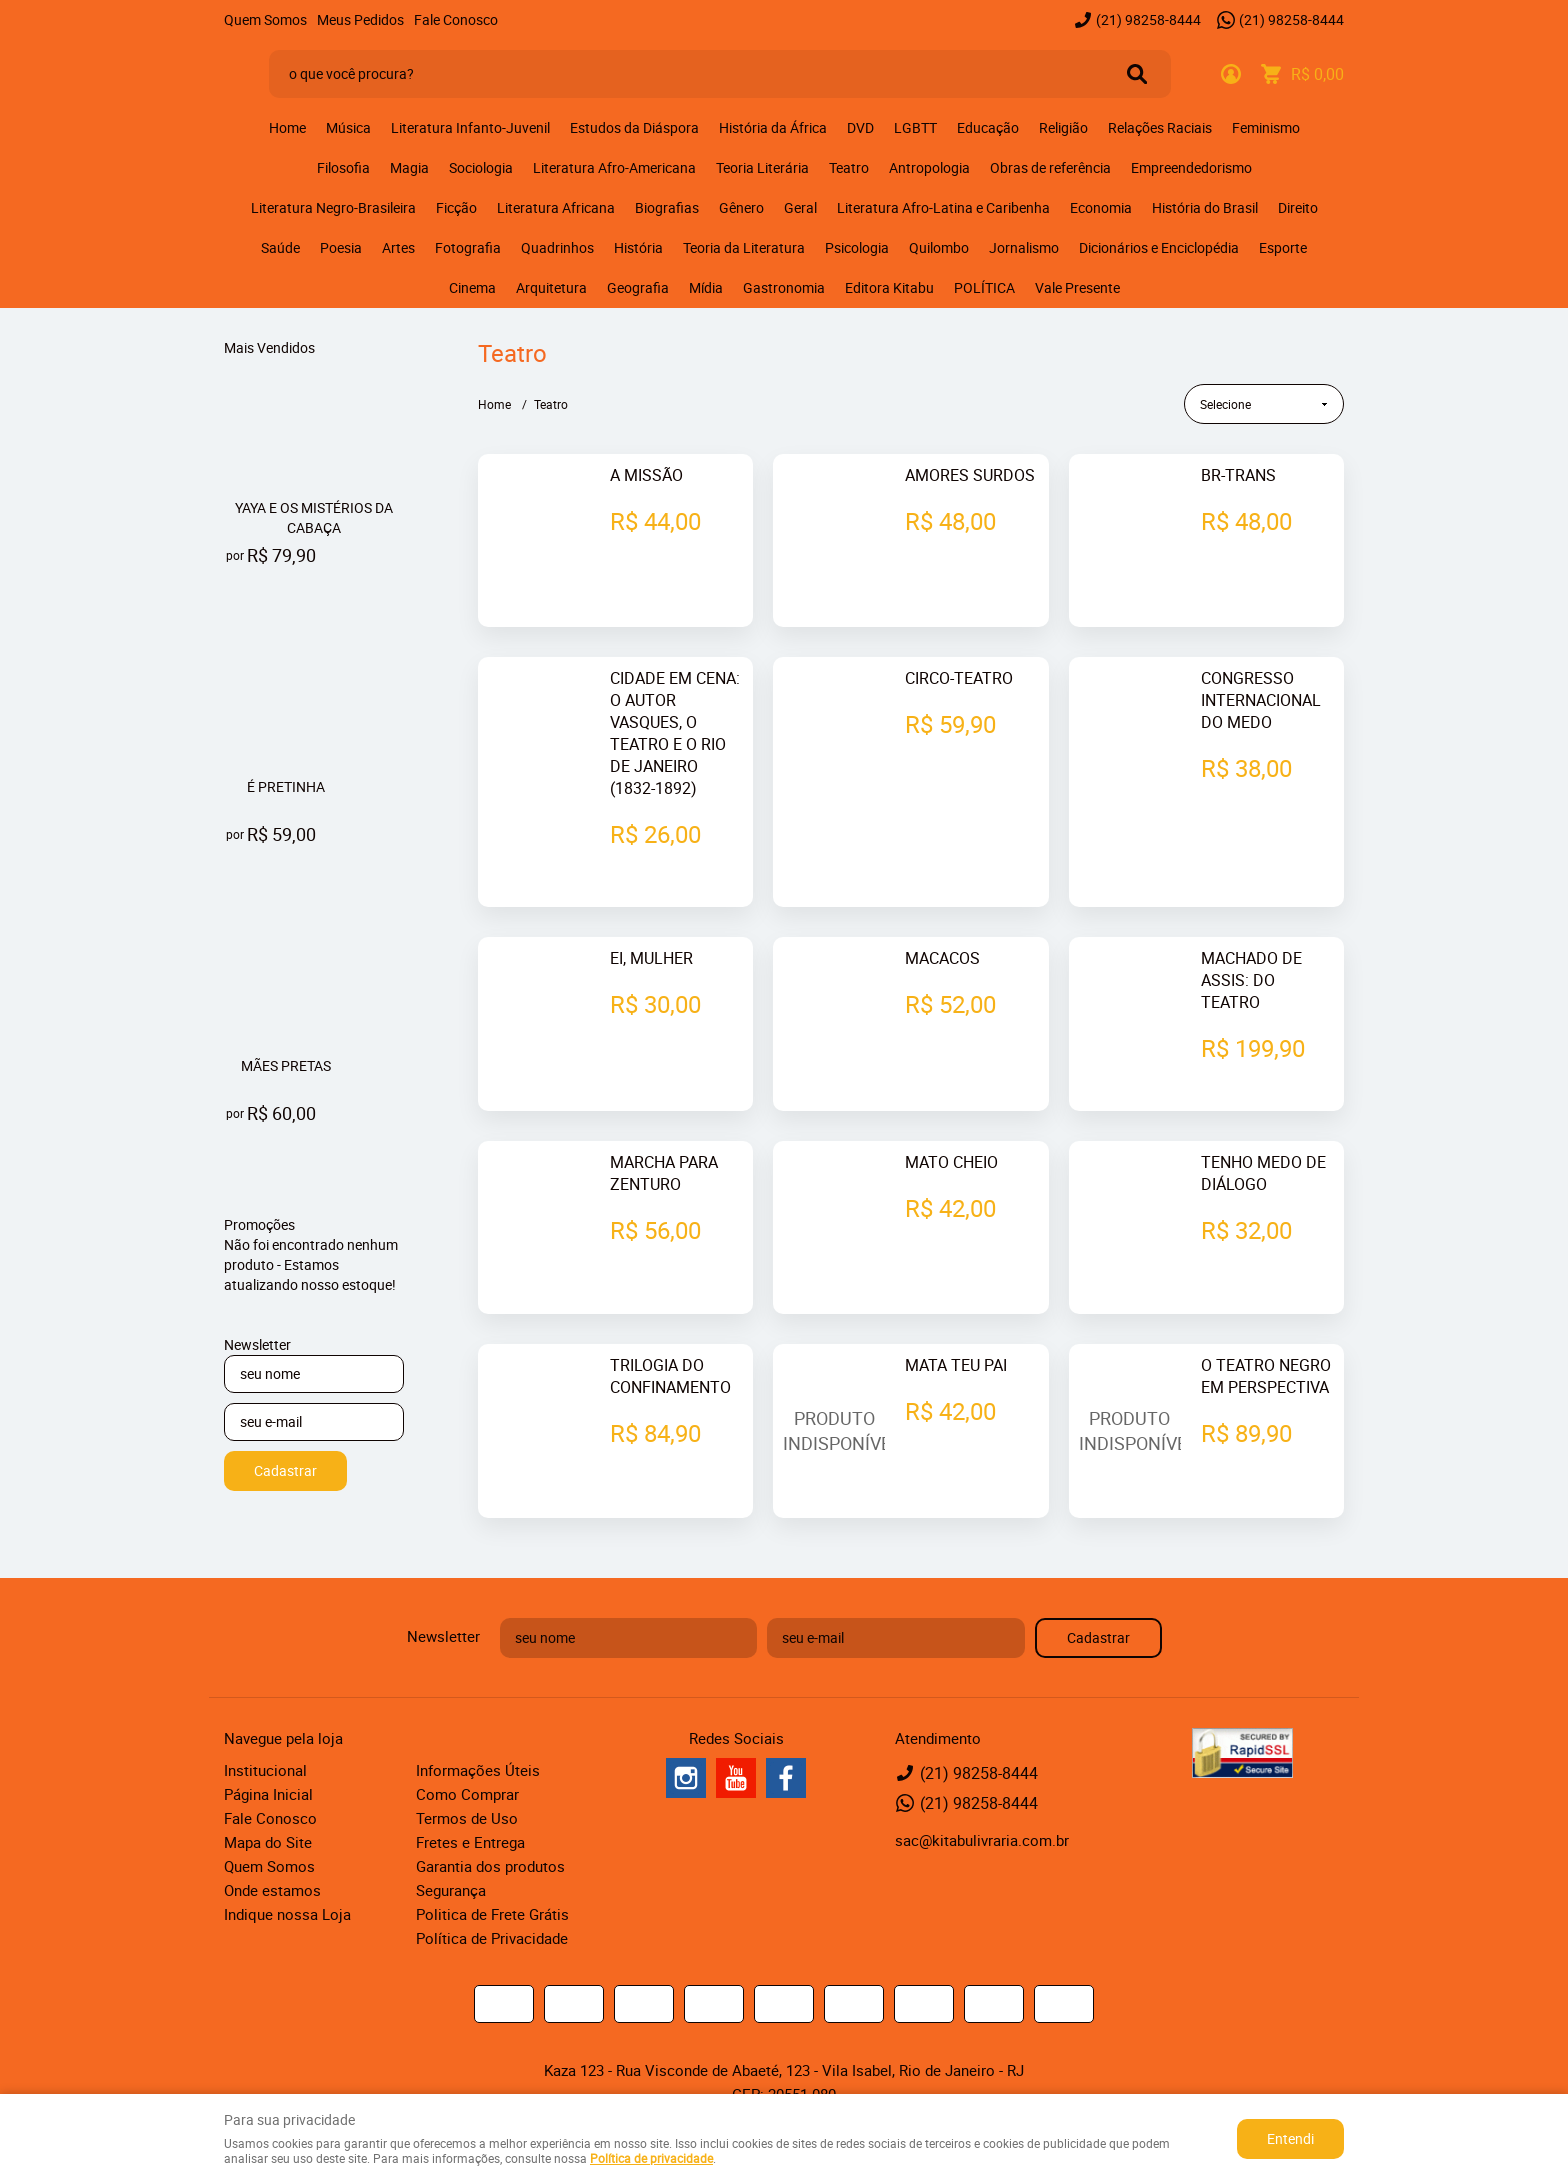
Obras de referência (1050, 167)
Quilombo (939, 247)
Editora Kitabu (889, 287)
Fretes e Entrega (470, 1797)
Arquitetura (551, 287)
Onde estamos (272, 1845)
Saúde (280, 247)
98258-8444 (1148, 19)
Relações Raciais (1160, 127)
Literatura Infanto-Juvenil (470, 127)
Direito (1298, 207)
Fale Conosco (456, 19)
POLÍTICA (984, 287)
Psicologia (857, 247)
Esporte (1283, 247)
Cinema (472, 287)
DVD (860, 127)
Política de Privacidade (492, 1893)
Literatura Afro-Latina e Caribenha (943, 207)
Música (348, 127)
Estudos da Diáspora (634, 127)
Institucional (265, 1725)
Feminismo (1266, 127)
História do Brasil (1205, 207)
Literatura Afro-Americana (614, 167)
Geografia (638, 287)
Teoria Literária (762, 167)
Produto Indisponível (834, 1386)
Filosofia (343, 167)
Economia (1101, 207)
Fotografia (468, 247)
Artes (398, 247)
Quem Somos (265, 19)
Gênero (741, 207)
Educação (988, 127)
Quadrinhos (557, 247)
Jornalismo (1024, 247)
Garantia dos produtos (490, 1821)
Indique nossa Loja (287, 1869)
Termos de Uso (467, 1773)
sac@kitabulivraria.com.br (982, 1795)
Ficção (456, 207)
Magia (409, 167)
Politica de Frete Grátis (492, 1869)
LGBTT (915, 127)
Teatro (849, 167)
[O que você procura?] (1137, 74)
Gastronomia (784, 287)
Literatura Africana (556, 207)
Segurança (451, 1845)
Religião (1063, 127)
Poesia (341, 247)
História (638, 247)
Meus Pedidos (360, 19)
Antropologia (929, 167)
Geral (800, 207)
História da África (773, 127)
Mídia (706, 287)
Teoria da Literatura (744, 247)
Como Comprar (467, 1749)
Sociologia (481, 167)
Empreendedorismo (1191, 167)
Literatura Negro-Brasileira (333, 207)
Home (287, 127)
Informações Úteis (478, 1725)
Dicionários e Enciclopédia (1159, 247)
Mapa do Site (268, 1797)
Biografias (667, 207)
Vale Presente (1077, 287)
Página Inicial (268, 1749)
